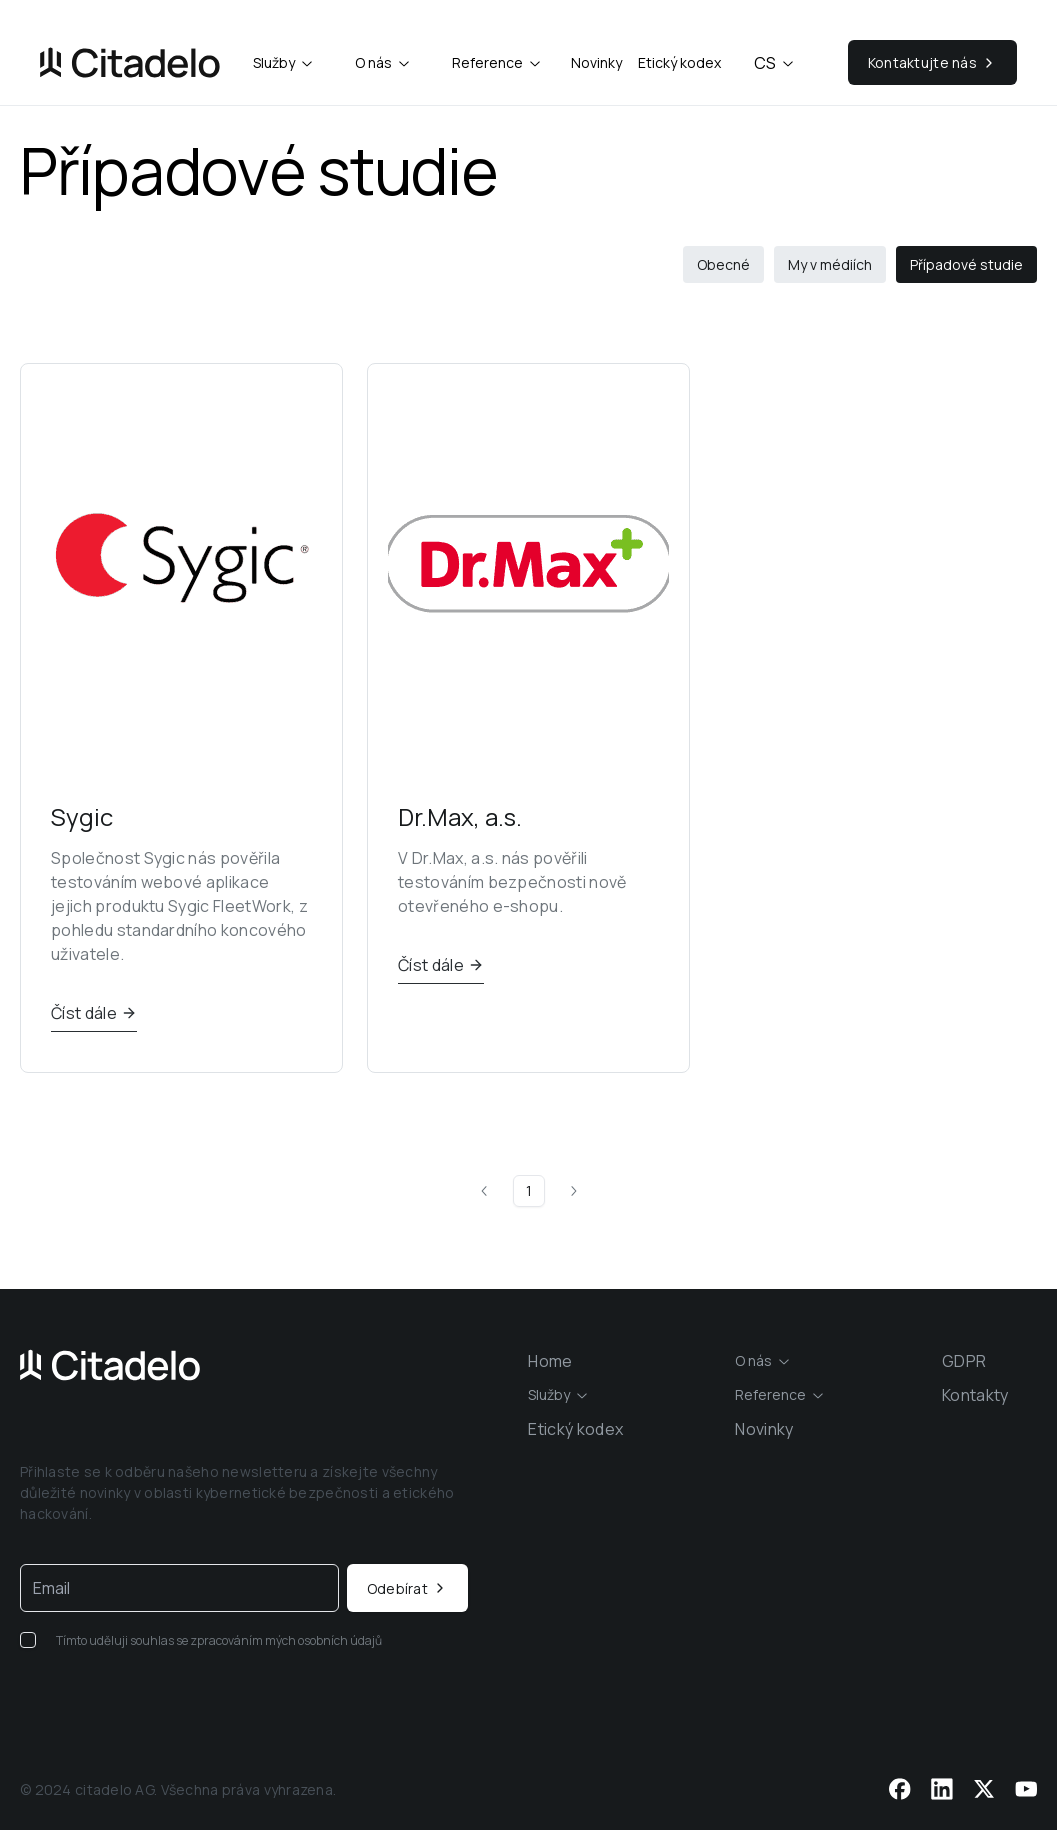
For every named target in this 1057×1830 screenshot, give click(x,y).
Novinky (596, 62)
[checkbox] (28, 1640)
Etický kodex (679, 62)
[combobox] (284, 63)
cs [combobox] (775, 63)
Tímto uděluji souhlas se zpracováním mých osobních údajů (219, 1640)
